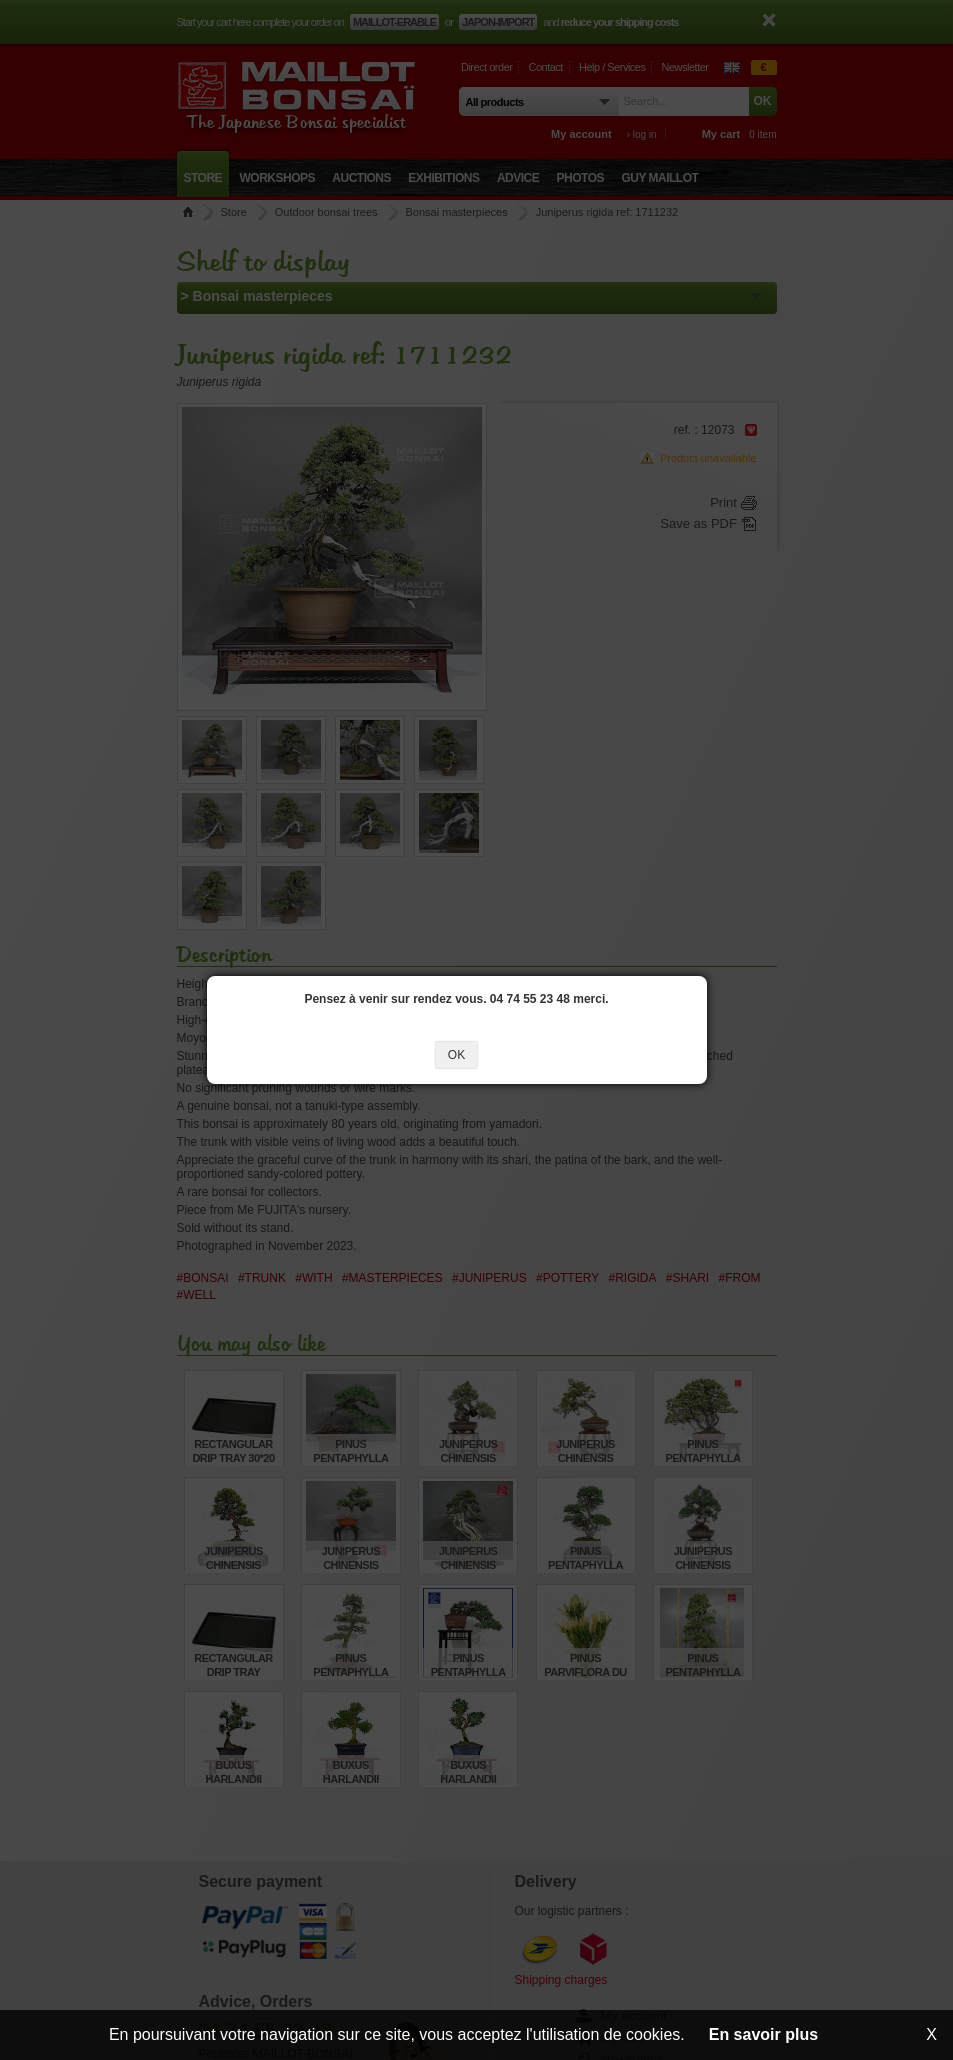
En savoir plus (763, 2034)
